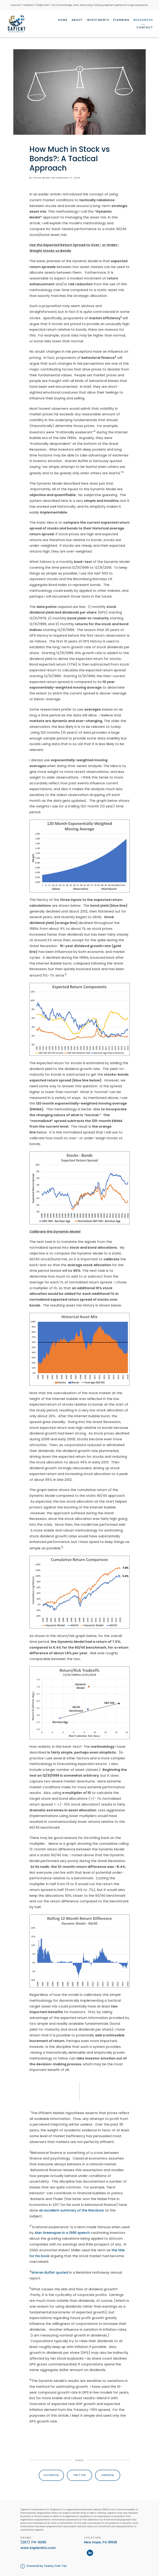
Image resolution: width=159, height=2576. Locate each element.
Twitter (79, 2475)
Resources (143, 20)
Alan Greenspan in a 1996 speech (62, 2232)
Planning (121, 20)
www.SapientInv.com (38, 2548)
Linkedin (107, 2475)
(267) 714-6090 (33, 2542)
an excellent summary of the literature (71, 2210)
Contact (144, 27)
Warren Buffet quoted (49, 2272)
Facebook (51, 2475)
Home (63, 20)
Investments (98, 20)
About (77, 20)
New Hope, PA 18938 (100, 2542)
